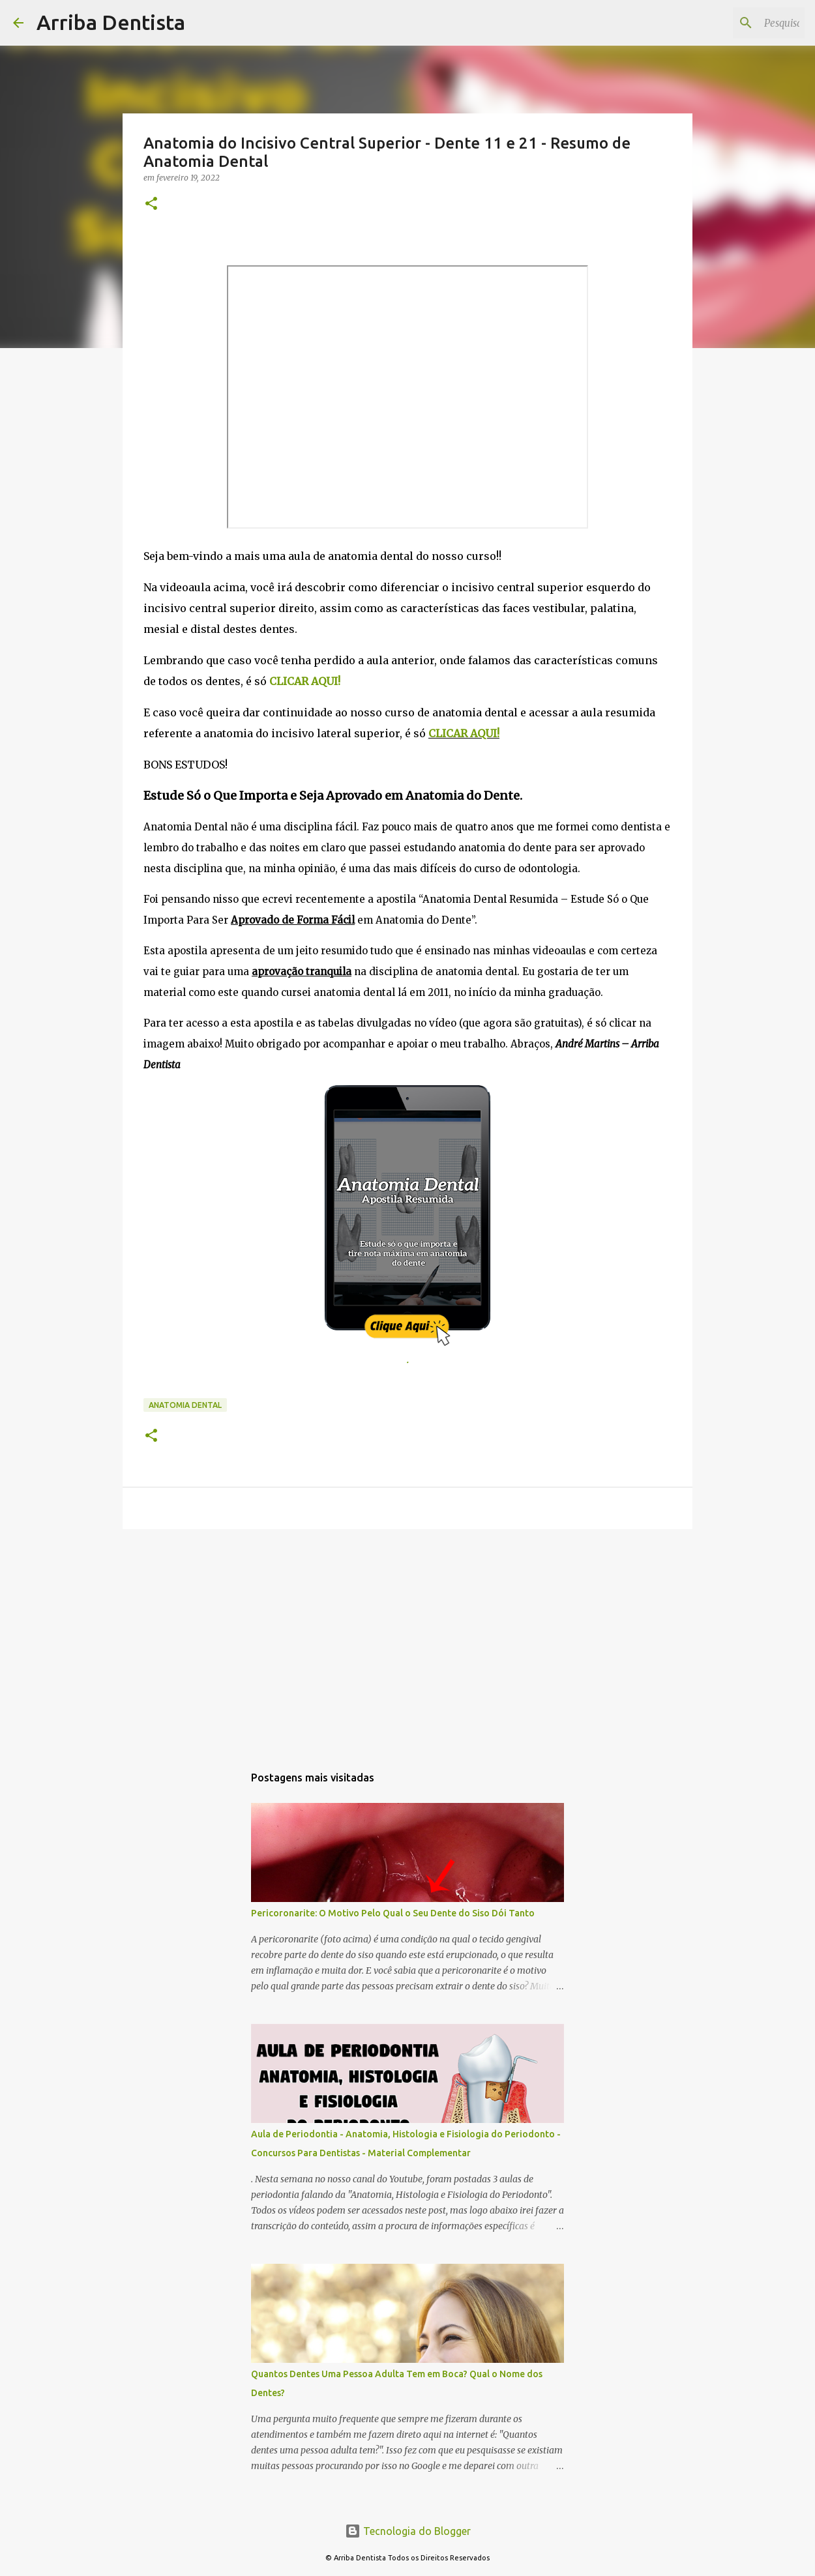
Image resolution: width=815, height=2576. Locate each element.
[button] (151, 204)
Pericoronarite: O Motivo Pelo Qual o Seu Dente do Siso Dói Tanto (393, 1913)
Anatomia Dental (185, 1405)
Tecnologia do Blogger (408, 2531)
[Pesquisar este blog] (736, 22)
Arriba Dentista (111, 22)
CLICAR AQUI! (463, 733)
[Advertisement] (407, 1640)
